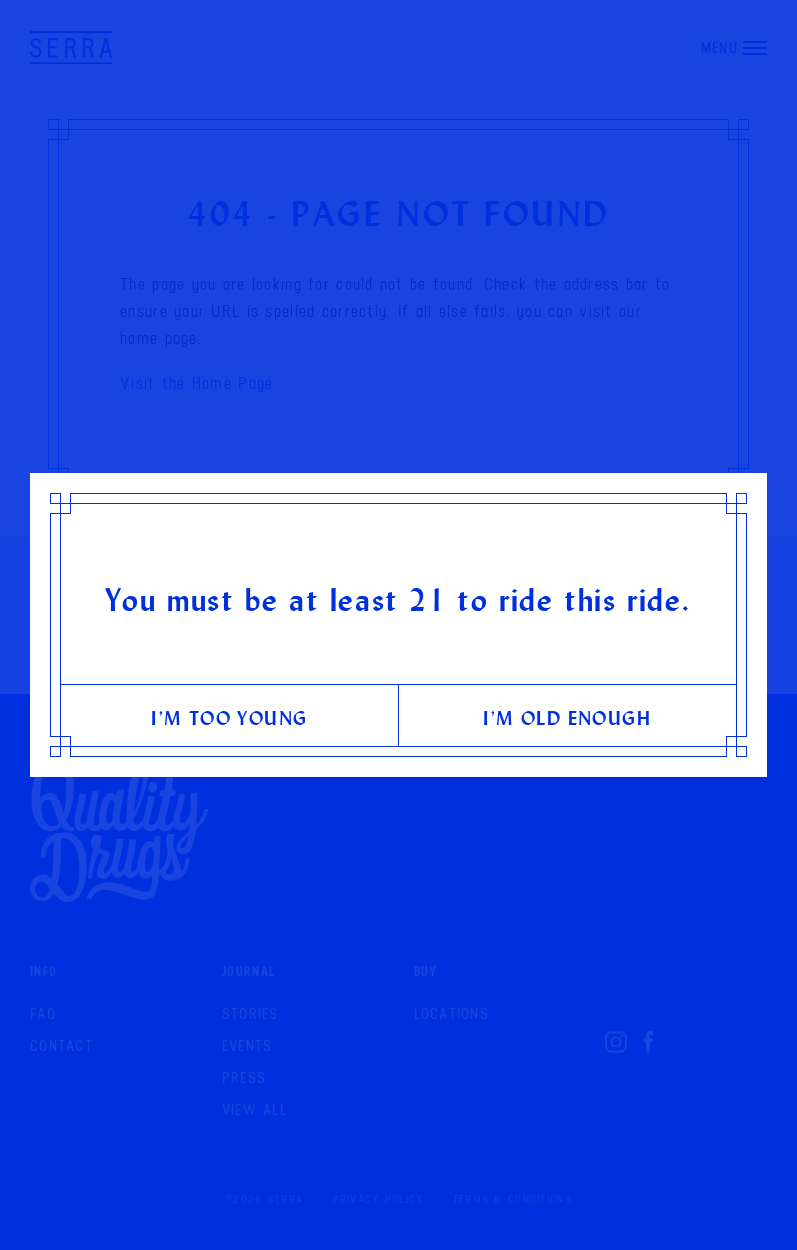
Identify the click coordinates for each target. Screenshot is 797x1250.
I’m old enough (567, 717)
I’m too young (229, 717)
